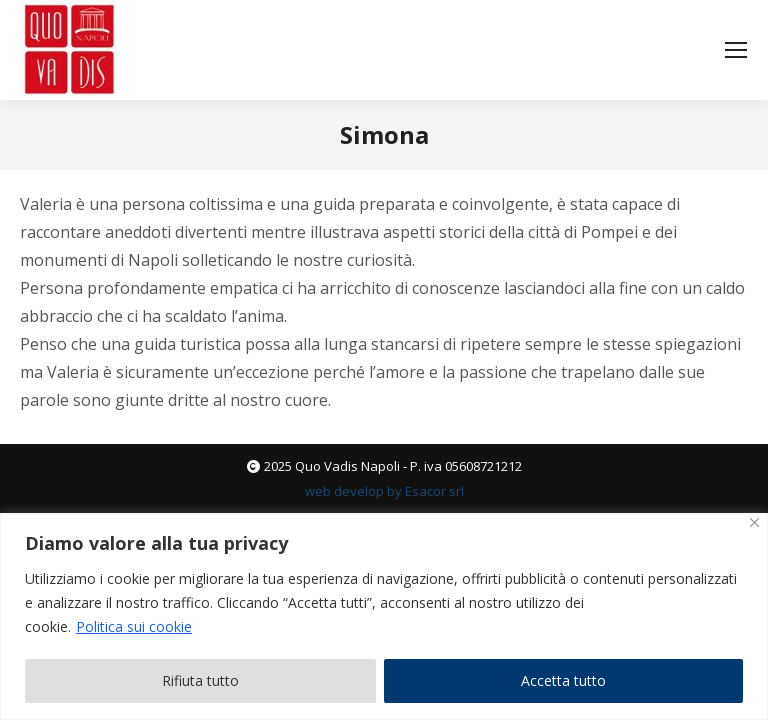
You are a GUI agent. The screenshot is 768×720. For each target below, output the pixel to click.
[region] (384, 616)
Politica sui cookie (134, 626)
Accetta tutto (563, 680)
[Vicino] (754, 522)
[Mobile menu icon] (736, 50)
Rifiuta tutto (200, 680)
